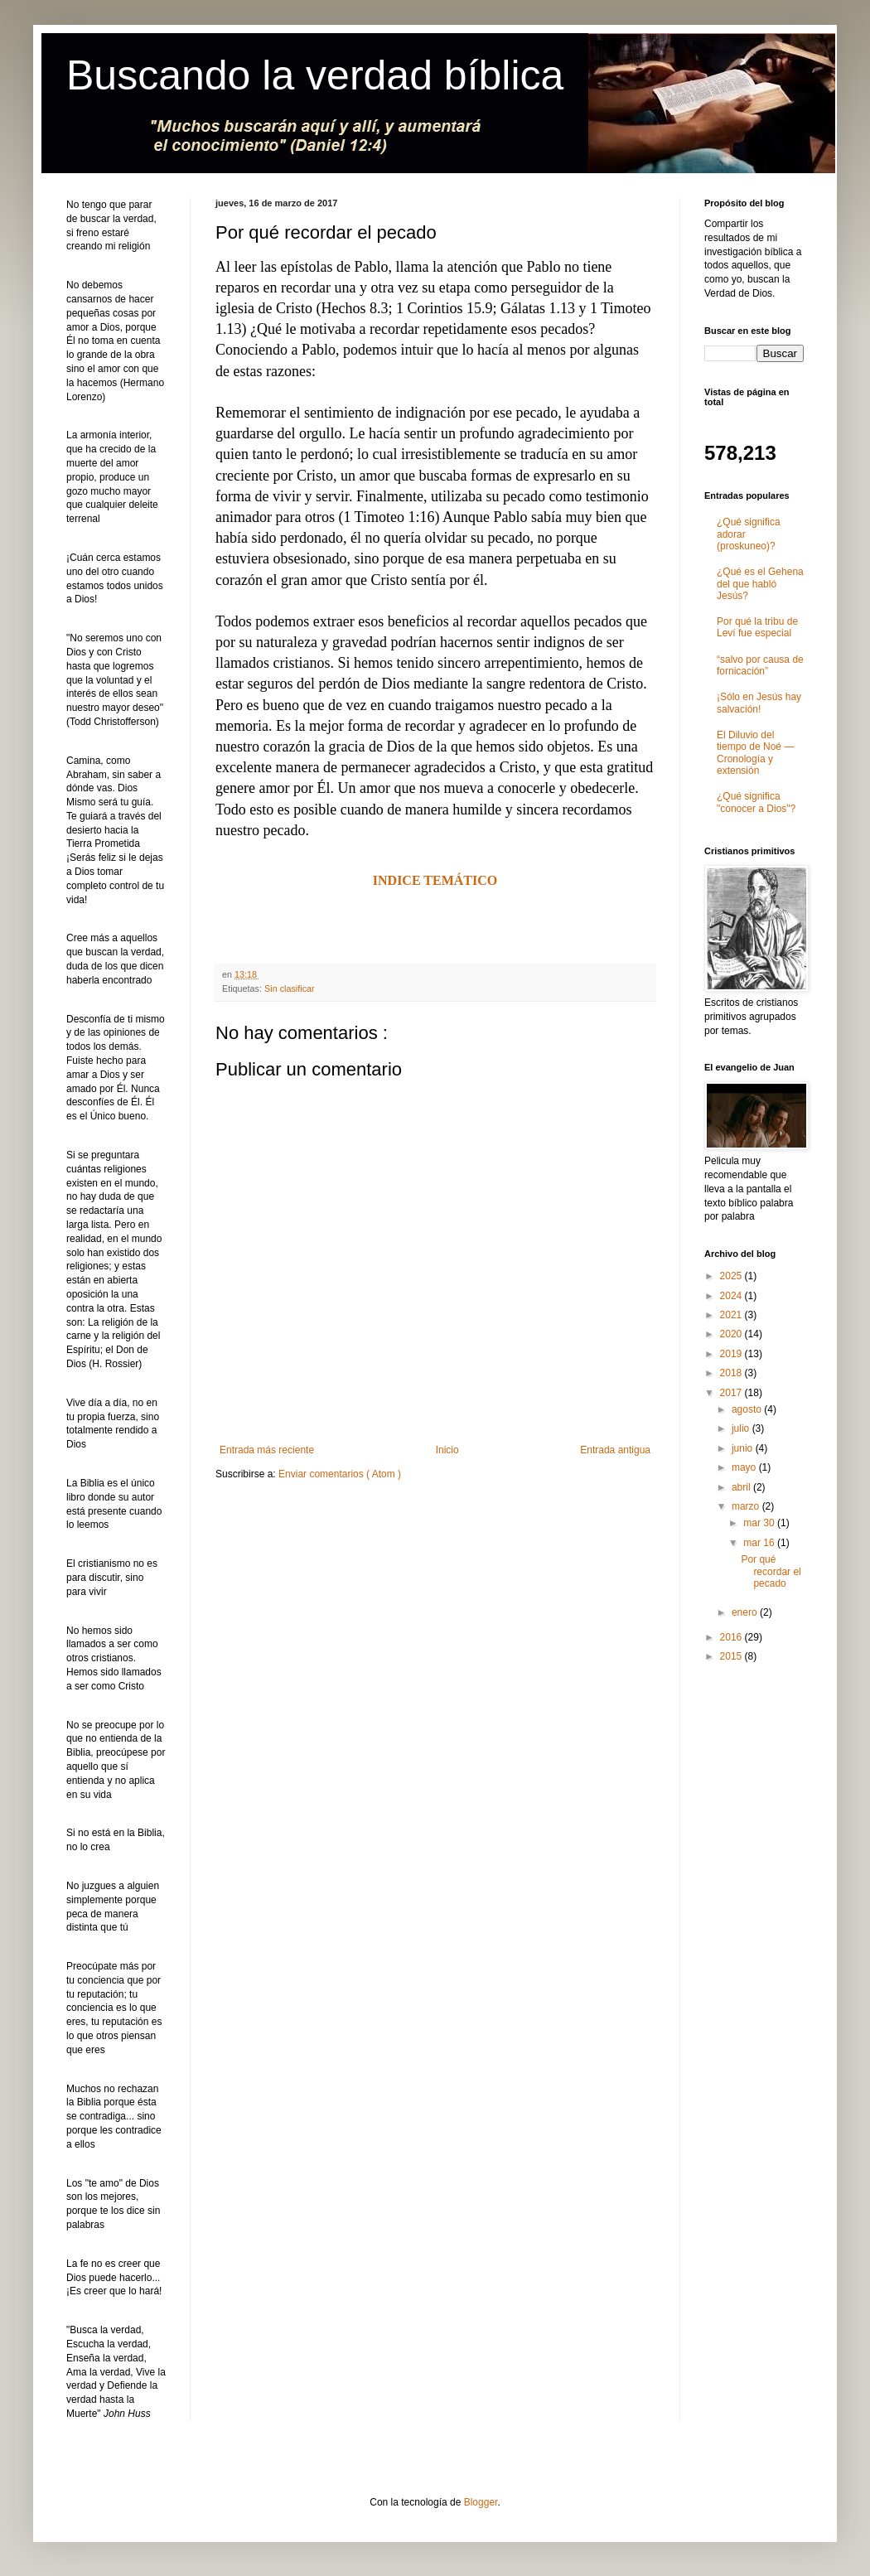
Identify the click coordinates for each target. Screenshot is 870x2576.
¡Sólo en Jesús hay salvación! (759, 702)
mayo (745, 1467)
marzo (747, 1506)
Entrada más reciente (267, 1450)
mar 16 (760, 1543)
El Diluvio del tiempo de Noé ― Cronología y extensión (755, 752)
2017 (732, 1393)
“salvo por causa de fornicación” (760, 665)
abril (742, 1487)
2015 (732, 1656)
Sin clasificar (289, 988)
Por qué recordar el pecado (770, 1571)
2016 (732, 1637)
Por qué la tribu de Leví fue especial (757, 627)
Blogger (481, 2502)
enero (746, 1612)
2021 (732, 1315)
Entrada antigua (615, 1450)
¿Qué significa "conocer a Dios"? (756, 802)
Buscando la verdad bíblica (314, 75)
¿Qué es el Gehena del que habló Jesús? (760, 584)
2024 (732, 1296)
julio (742, 1428)
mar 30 (760, 1523)
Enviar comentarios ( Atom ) (339, 1474)
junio (744, 1448)
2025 (732, 1276)
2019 (732, 1354)
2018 (732, 1373)
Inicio (447, 1450)
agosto (748, 1409)
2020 (732, 1334)
